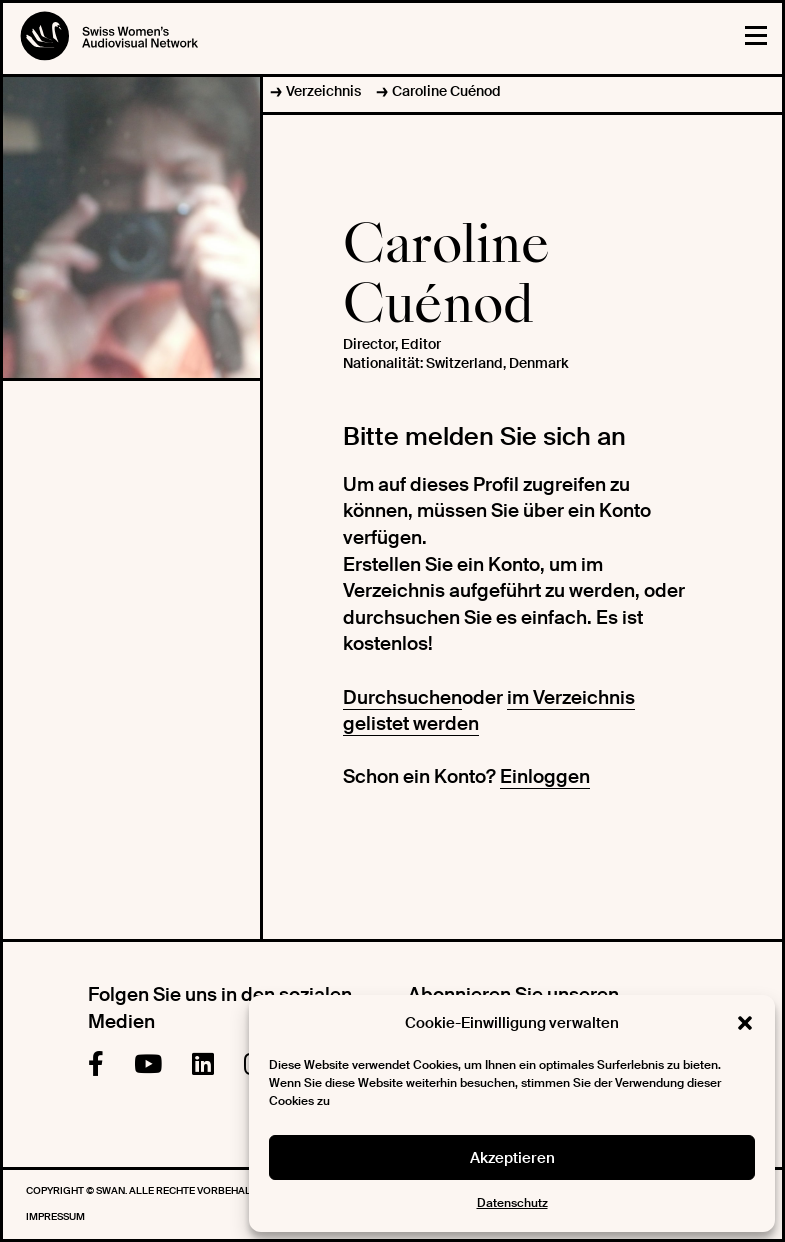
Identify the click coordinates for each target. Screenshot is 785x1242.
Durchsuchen (402, 697)
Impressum (55, 1216)
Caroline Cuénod (446, 91)
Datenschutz (512, 1203)
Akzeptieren (512, 1158)
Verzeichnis (323, 91)
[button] (745, 1023)
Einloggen (545, 776)
